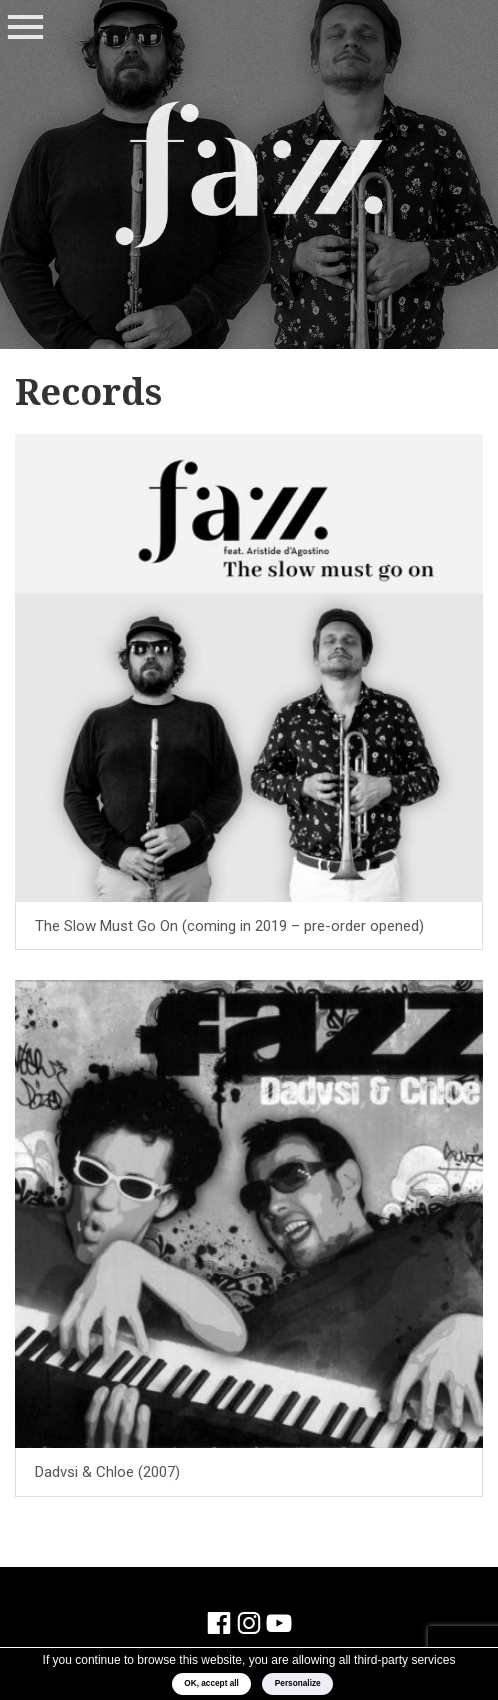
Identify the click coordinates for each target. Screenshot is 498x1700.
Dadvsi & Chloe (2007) (107, 1472)
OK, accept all (211, 1683)
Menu (25, 28)
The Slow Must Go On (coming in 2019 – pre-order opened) (229, 926)
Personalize (298, 1683)
